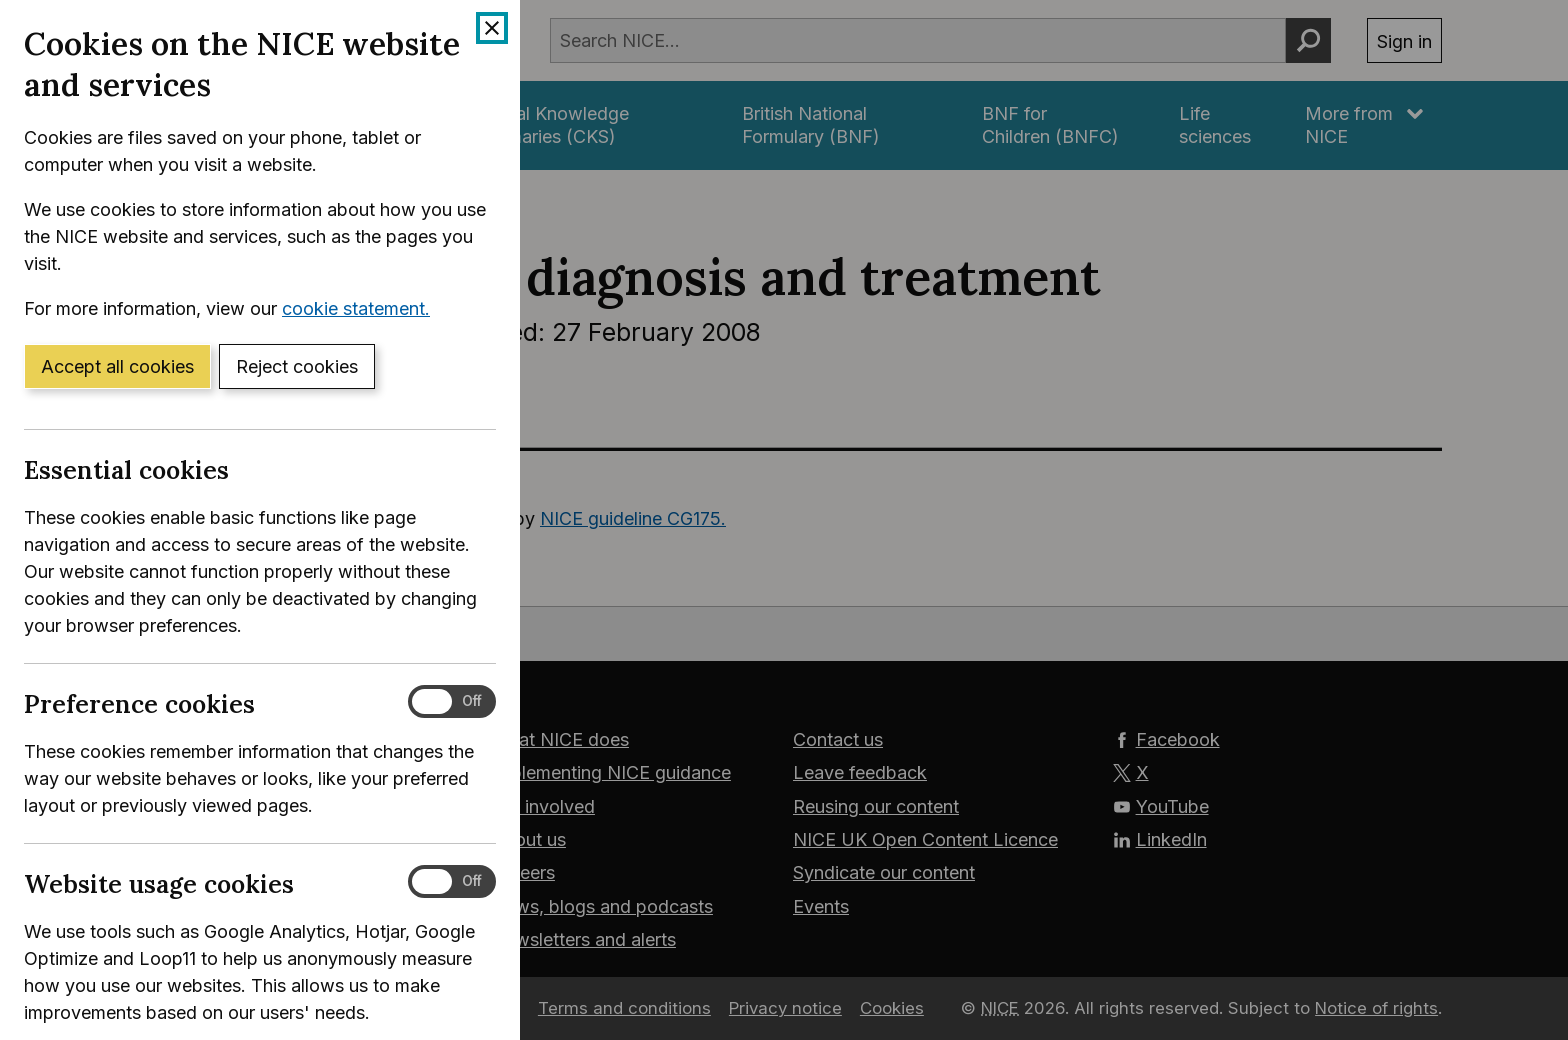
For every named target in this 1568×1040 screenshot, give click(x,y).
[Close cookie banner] (492, 28)
